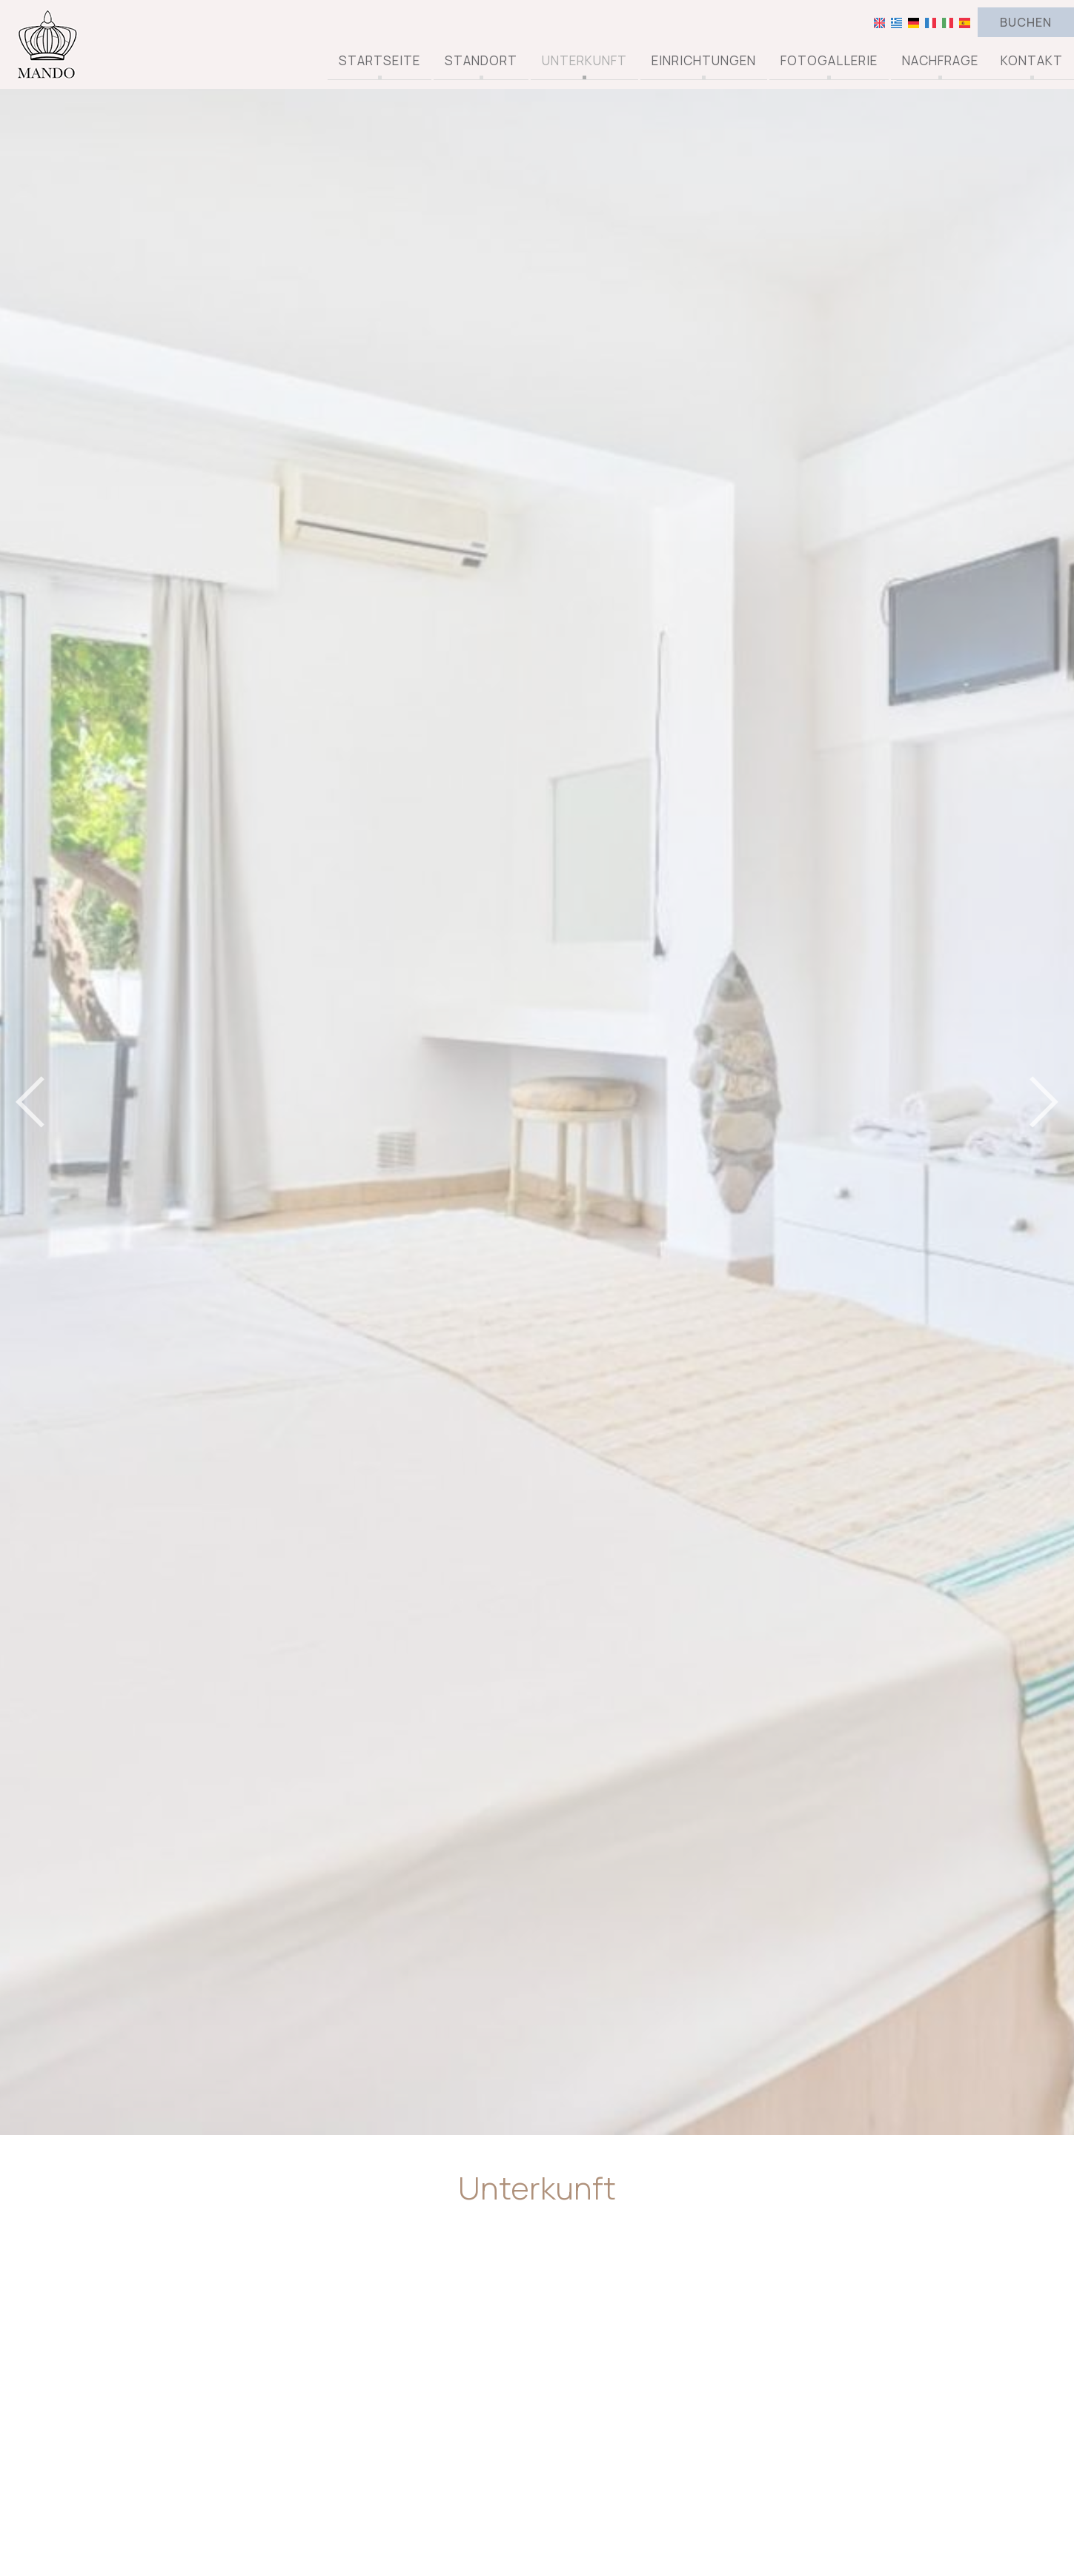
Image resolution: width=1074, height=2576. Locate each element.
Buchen (1026, 22)
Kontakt (1032, 61)
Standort (481, 61)
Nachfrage (940, 61)
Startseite (379, 61)
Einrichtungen (704, 61)
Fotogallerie (829, 61)
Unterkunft (584, 61)
